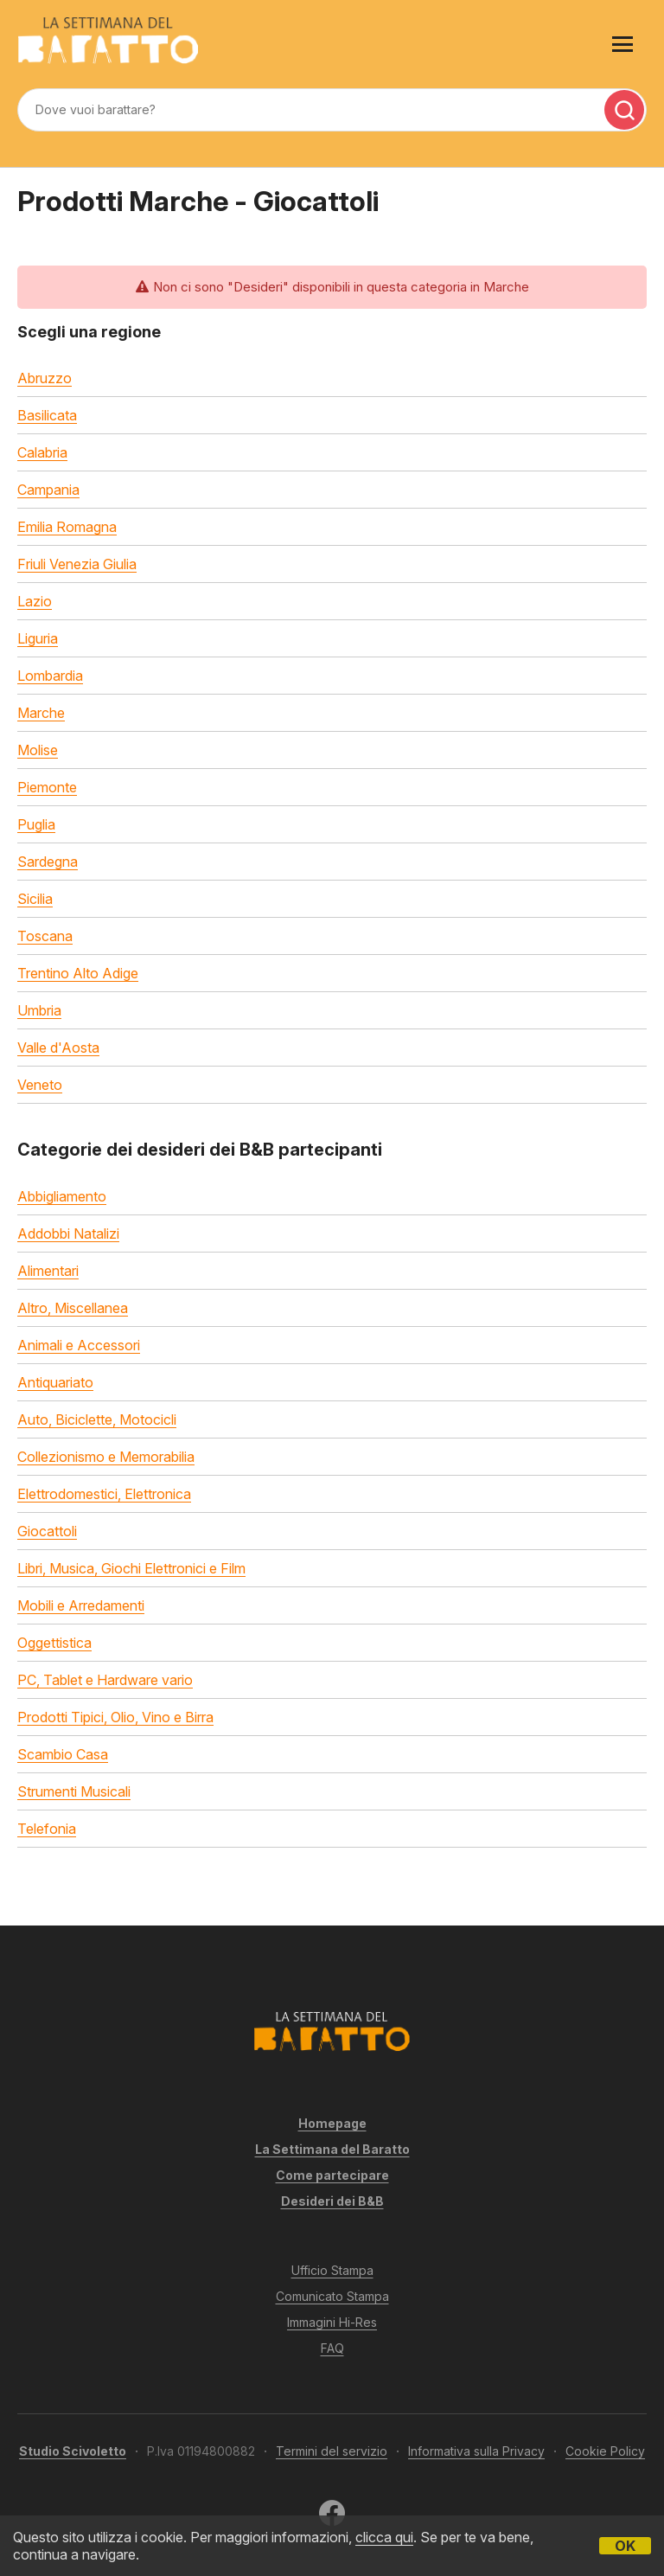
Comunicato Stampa (332, 2296)
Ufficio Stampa (332, 2270)
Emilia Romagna (67, 526)
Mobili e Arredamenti (80, 1605)
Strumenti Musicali (74, 1791)
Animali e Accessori (78, 1345)
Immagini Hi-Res (332, 2322)
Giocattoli (47, 1531)
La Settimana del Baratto (332, 2149)
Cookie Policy (605, 2451)
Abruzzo (44, 378)
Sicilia (35, 898)
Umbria (39, 1010)
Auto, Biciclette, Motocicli (96, 1419)
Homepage (332, 2123)
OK (625, 2545)
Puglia (36, 824)
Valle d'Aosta (58, 1047)
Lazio (34, 601)
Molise (37, 750)
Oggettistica (54, 1642)
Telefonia (46, 1828)
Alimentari (48, 1270)
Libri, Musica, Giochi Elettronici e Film (131, 1568)
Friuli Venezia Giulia (77, 564)
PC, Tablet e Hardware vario (105, 1679)
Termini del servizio (331, 2451)
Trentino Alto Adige (77, 973)
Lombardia (50, 675)
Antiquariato (55, 1382)
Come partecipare (332, 2175)
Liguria (37, 638)
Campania (48, 489)
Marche (41, 712)
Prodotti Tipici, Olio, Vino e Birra (115, 1717)
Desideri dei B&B (332, 2201)
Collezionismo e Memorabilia (106, 1456)
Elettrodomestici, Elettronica (104, 1494)
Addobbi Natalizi (68, 1233)
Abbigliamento (61, 1196)
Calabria (42, 452)
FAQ (332, 2348)
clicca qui (384, 2537)
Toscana (45, 936)
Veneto (39, 1084)
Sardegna (47, 861)
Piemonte (47, 787)
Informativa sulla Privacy (476, 2451)
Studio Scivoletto (72, 2451)
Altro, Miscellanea (72, 1308)
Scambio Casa (62, 1754)
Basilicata (47, 415)
